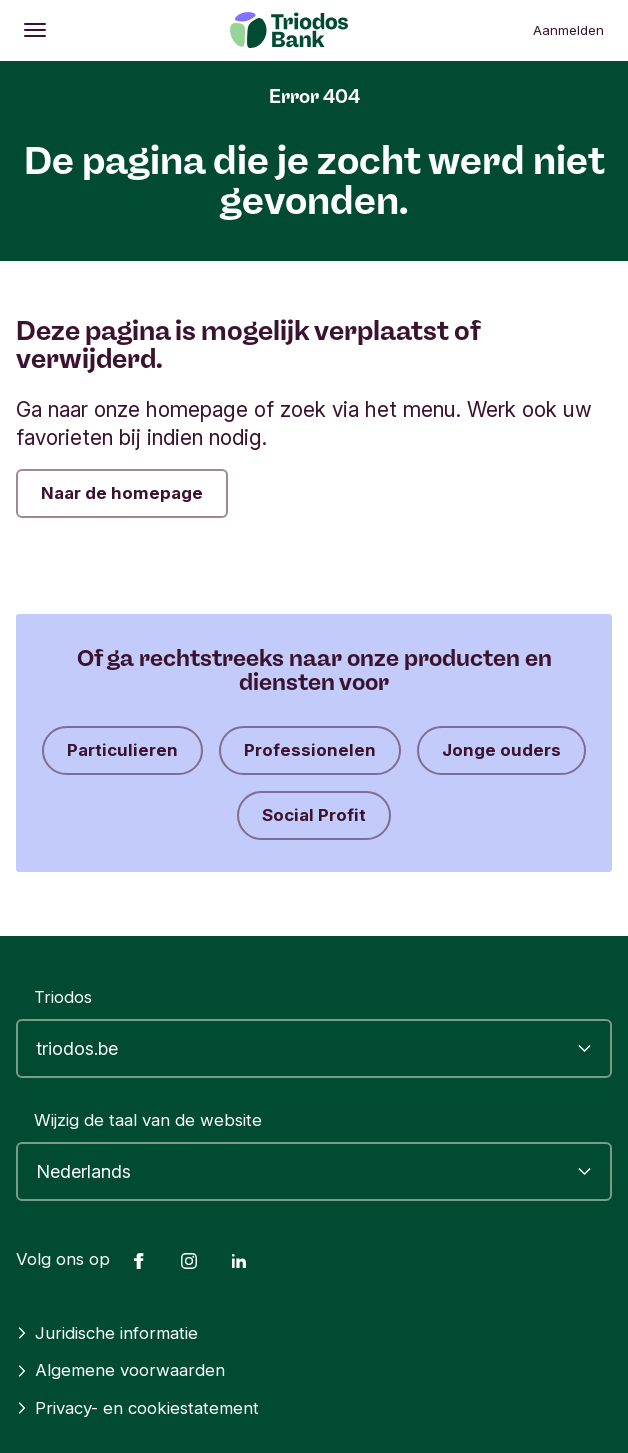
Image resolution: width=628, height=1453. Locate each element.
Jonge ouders (501, 750)
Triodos (63, 997)
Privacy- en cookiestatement (137, 1408)
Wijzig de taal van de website (148, 1120)
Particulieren (122, 750)
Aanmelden (568, 30)
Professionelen (310, 750)
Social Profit (314, 815)
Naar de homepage (122, 493)
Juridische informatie (107, 1333)
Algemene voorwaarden (120, 1370)
